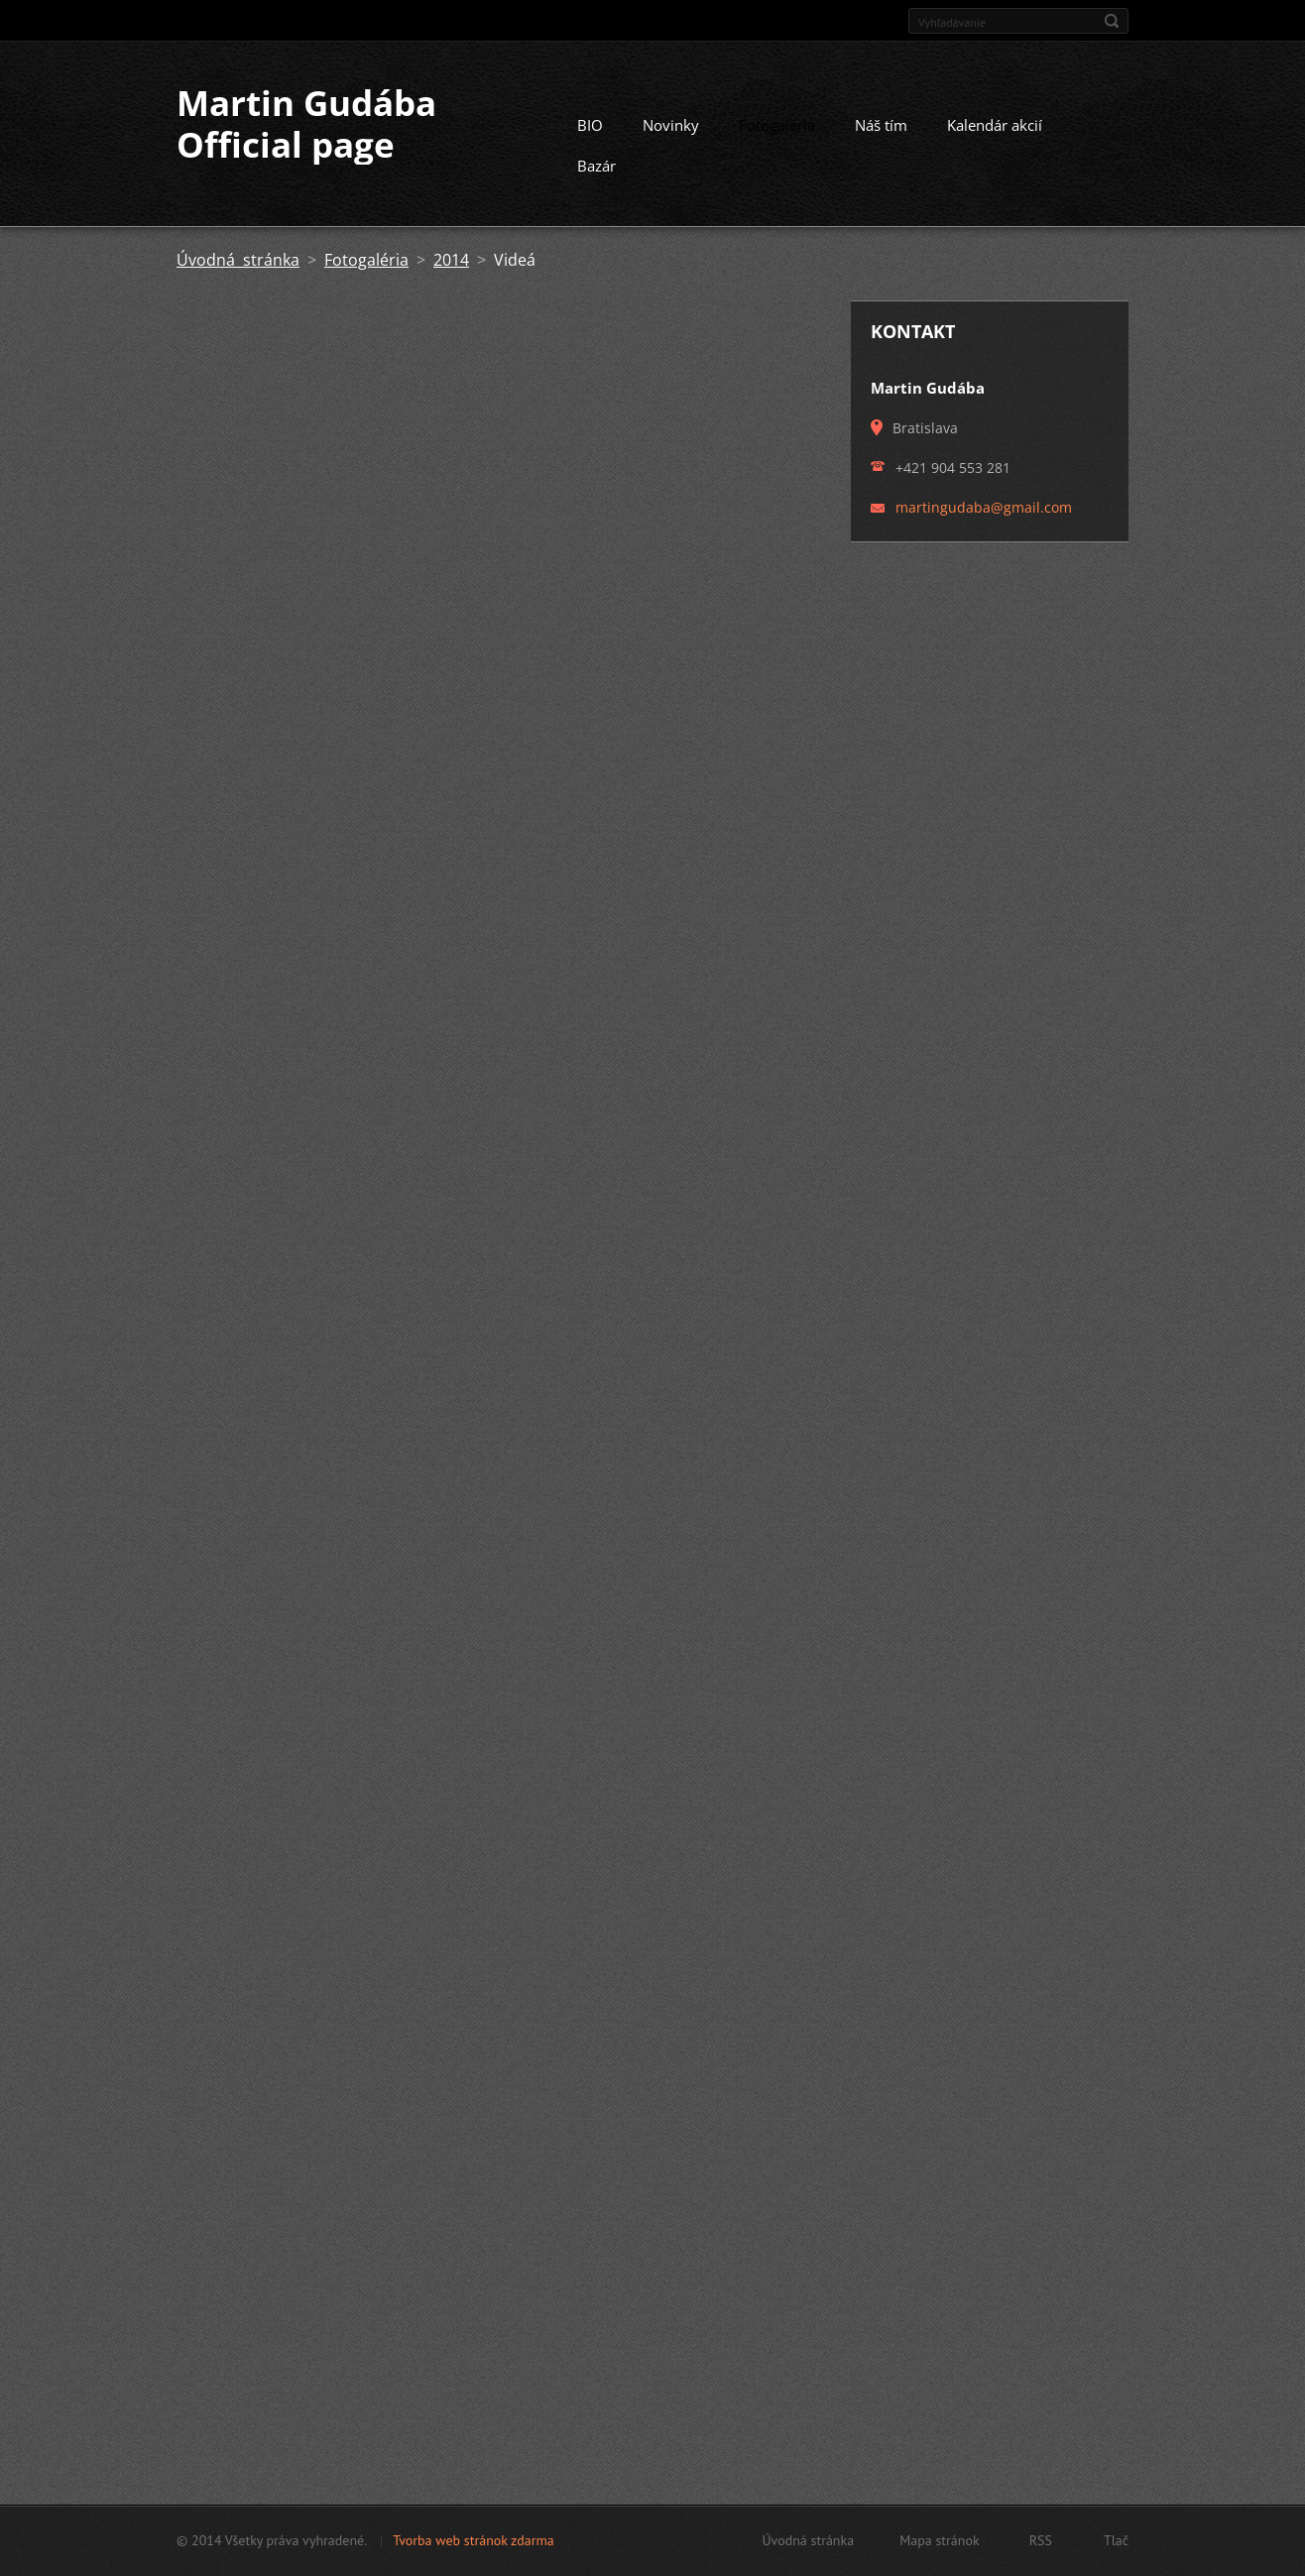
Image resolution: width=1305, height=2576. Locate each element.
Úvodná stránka (238, 260)
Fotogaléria (777, 125)
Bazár (596, 166)
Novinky (671, 125)
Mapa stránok (939, 2540)
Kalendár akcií (994, 125)
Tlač (1116, 2540)
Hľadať (1112, 21)
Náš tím (881, 125)
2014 (451, 260)
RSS (1040, 2540)
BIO (590, 125)
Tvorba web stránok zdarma (473, 2540)
